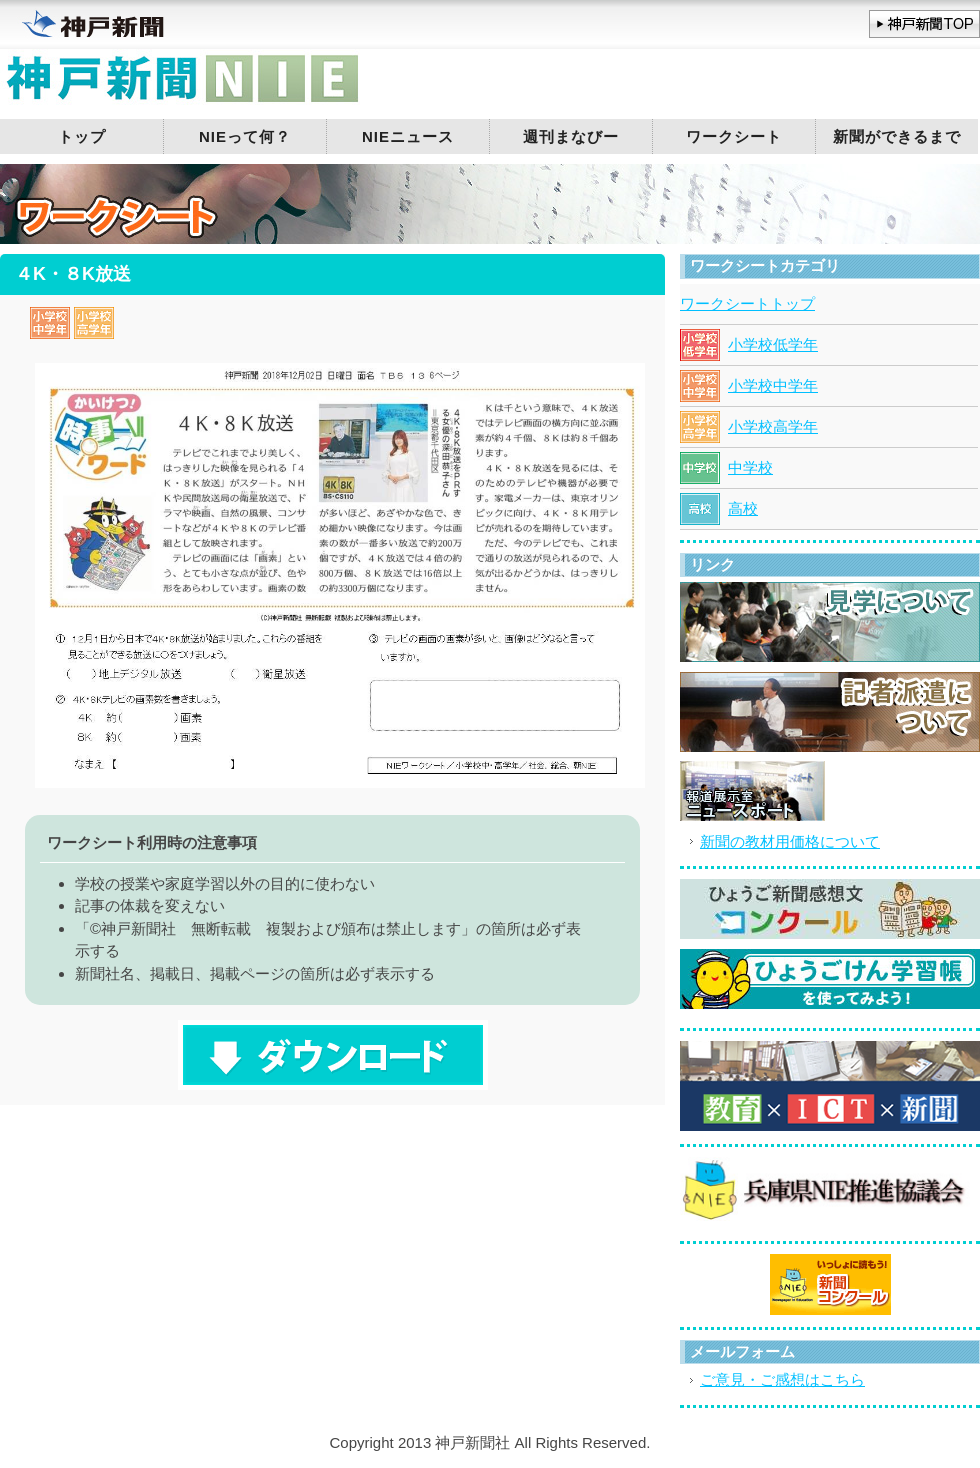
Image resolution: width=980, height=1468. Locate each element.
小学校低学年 (773, 344)
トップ (82, 136)
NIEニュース (408, 136)
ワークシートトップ (747, 303)
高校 (743, 508)
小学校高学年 (773, 426)
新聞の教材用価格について (790, 841)
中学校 (750, 467)
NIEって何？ (245, 136)
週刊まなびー (571, 136)
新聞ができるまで (897, 136)
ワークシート (734, 136)
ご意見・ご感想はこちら (782, 1379)
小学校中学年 (773, 385)
